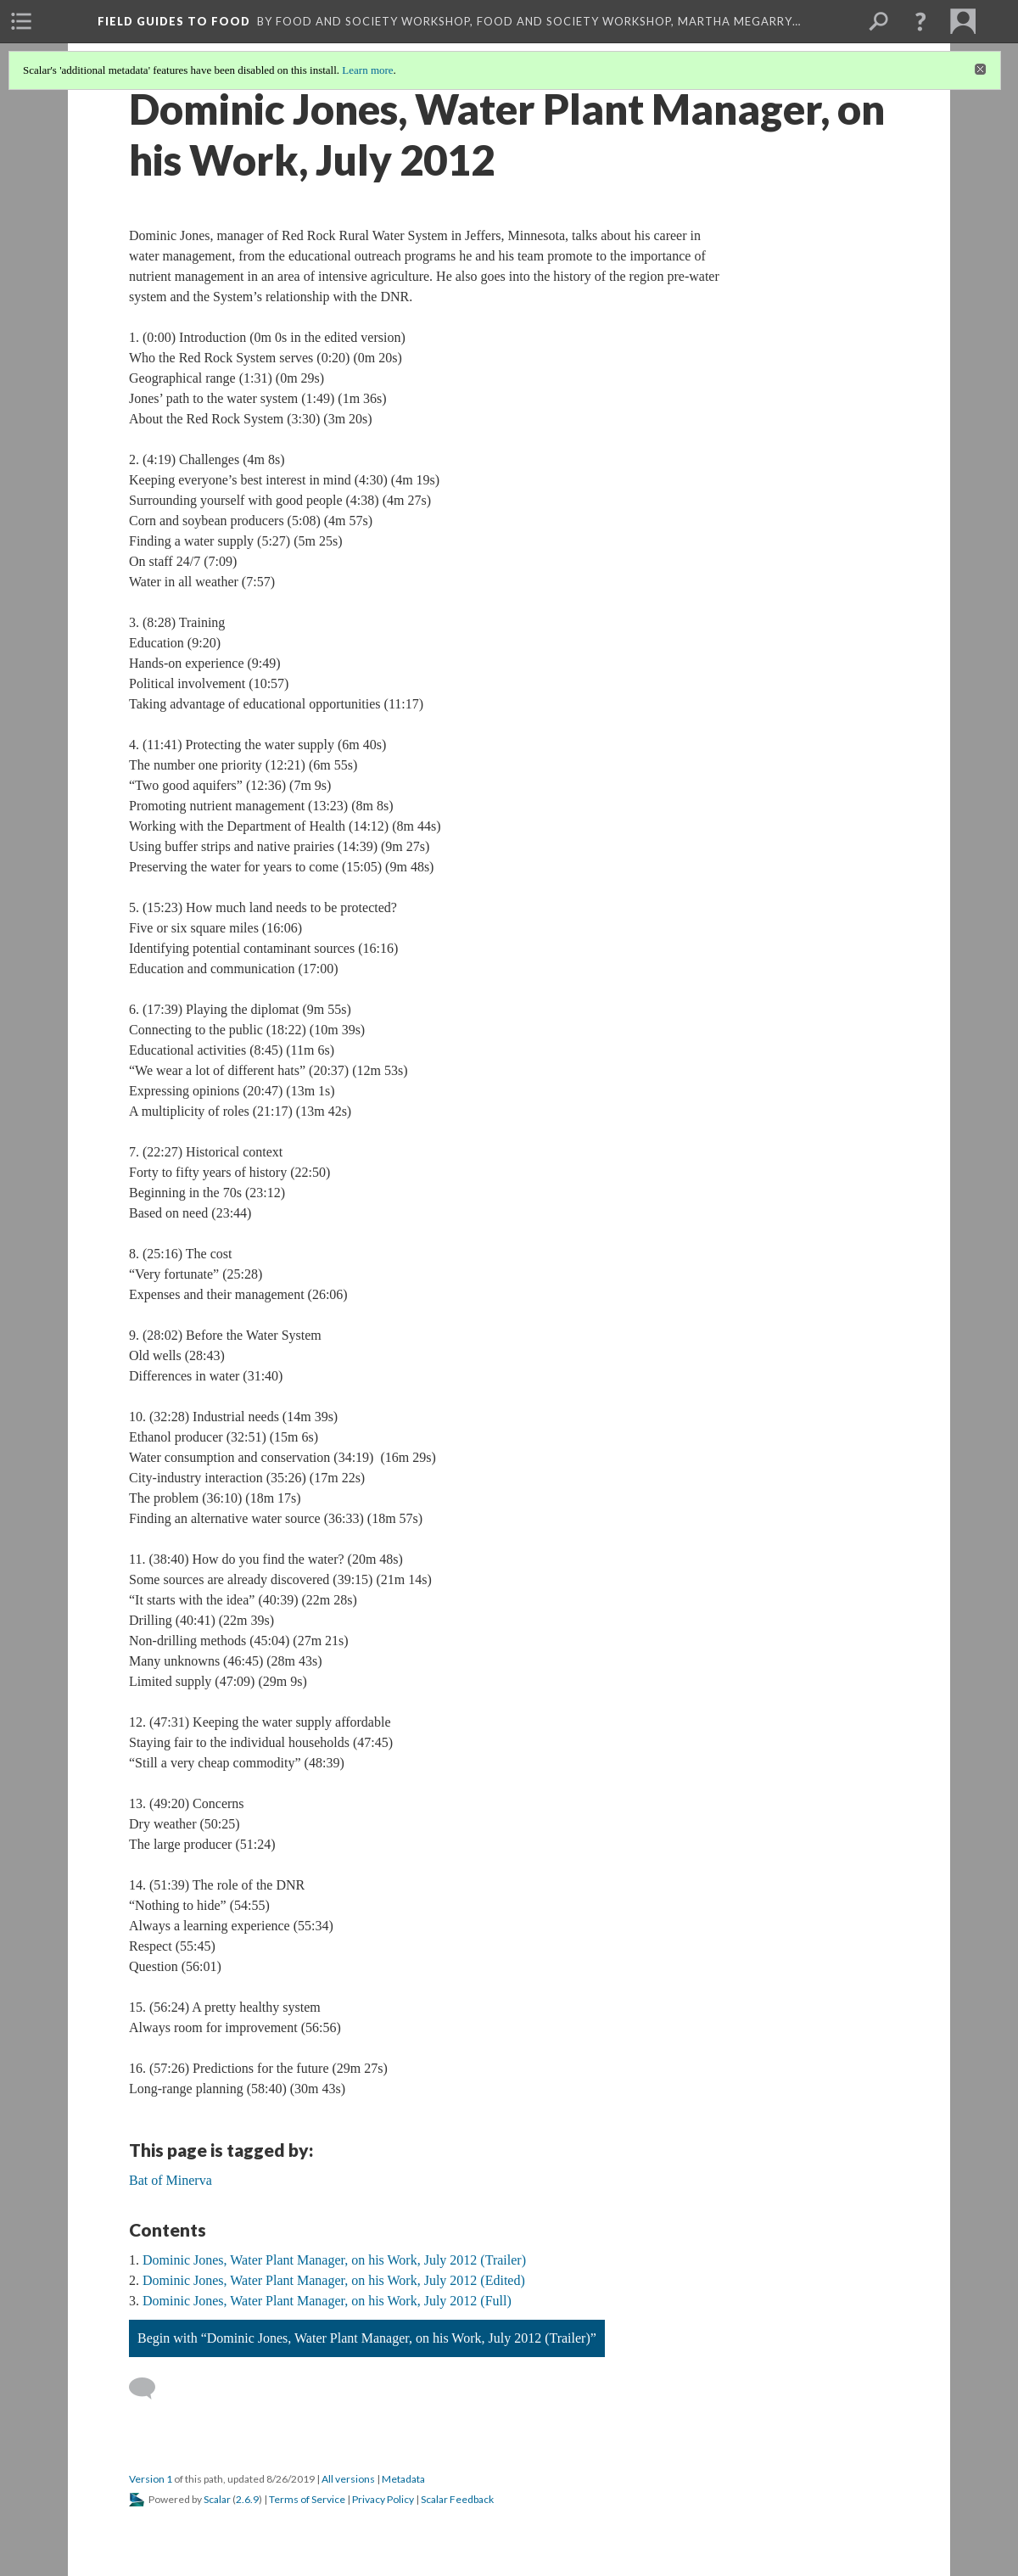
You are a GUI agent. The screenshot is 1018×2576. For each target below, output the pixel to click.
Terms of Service (307, 2499)
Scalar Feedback (457, 2499)
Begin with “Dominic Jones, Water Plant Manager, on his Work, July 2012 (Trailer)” (366, 2338)
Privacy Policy (383, 2499)
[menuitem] (21, 21)
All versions (348, 2478)
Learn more (367, 70)
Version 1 (150, 2478)
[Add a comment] (150, 2388)
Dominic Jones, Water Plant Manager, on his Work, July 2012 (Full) (327, 2300)
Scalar (217, 2499)
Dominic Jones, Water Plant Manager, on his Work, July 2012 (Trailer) (334, 2260)
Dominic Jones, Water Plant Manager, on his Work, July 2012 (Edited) (334, 2280)
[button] (920, 21)
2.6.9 (247, 2499)
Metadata (403, 2478)
